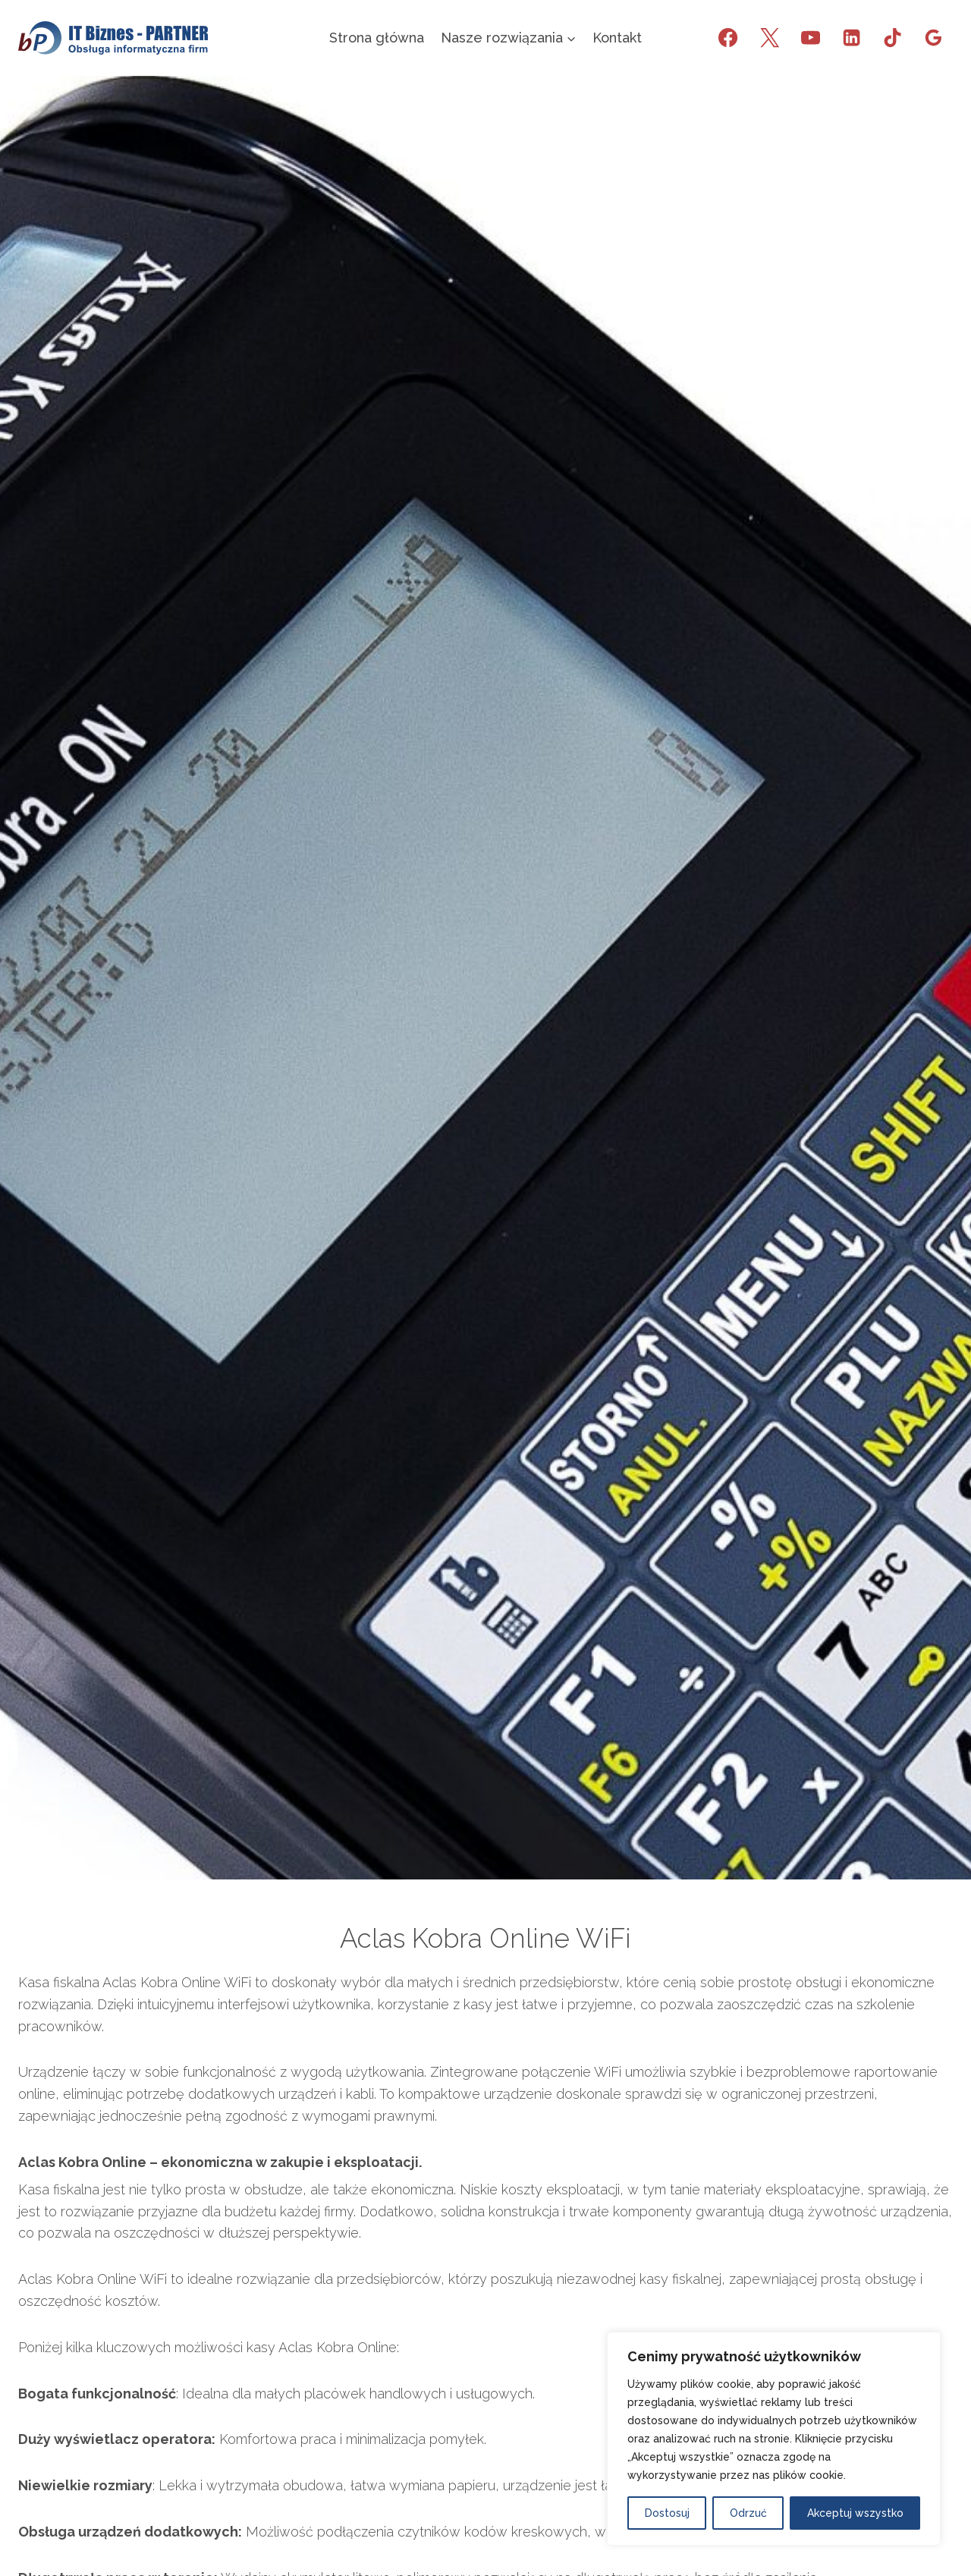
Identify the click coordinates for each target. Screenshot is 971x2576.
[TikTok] (892, 38)
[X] (769, 38)
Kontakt (617, 38)
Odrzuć (748, 2513)
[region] (774, 2439)
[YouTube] (810, 38)
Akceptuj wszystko (855, 2513)
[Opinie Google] (934, 38)
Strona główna (376, 38)
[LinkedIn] (851, 38)
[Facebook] (728, 38)
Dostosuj (667, 2513)
